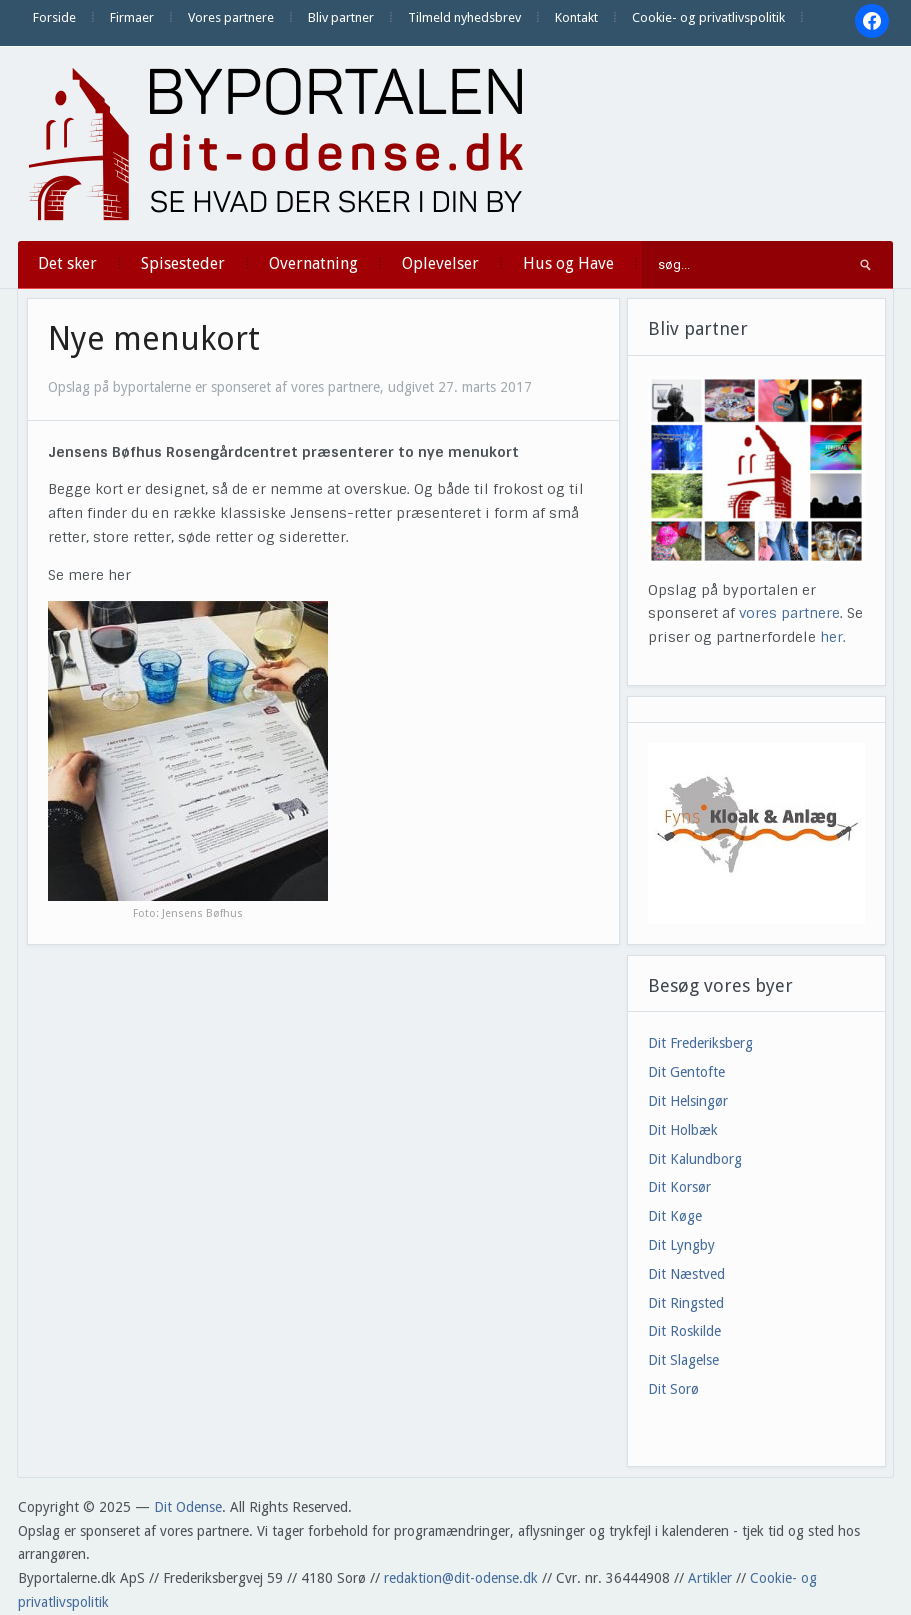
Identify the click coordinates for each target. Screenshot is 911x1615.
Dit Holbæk (683, 1130)
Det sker (67, 263)
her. (833, 637)
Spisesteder (183, 263)
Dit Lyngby (681, 1245)
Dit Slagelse (683, 1360)
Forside (54, 17)
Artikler (710, 1578)
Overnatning (313, 263)
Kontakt (576, 17)
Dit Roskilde (684, 1331)
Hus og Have (568, 263)
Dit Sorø (673, 1389)
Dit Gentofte (686, 1072)
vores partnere (789, 613)
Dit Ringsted (686, 1303)
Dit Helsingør (688, 1101)
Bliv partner (341, 17)
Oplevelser (440, 263)
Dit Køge (675, 1216)
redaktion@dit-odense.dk (461, 1578)
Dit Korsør (679, 1187)
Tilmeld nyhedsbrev (464, 17)
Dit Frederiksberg (700, 1043)
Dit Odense (188, 1507)
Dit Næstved (686, 1274)
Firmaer (132, 17)
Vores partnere (231, 17)
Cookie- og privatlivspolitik (708, 17)
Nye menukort (154, 339)
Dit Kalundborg (695, 1159)
